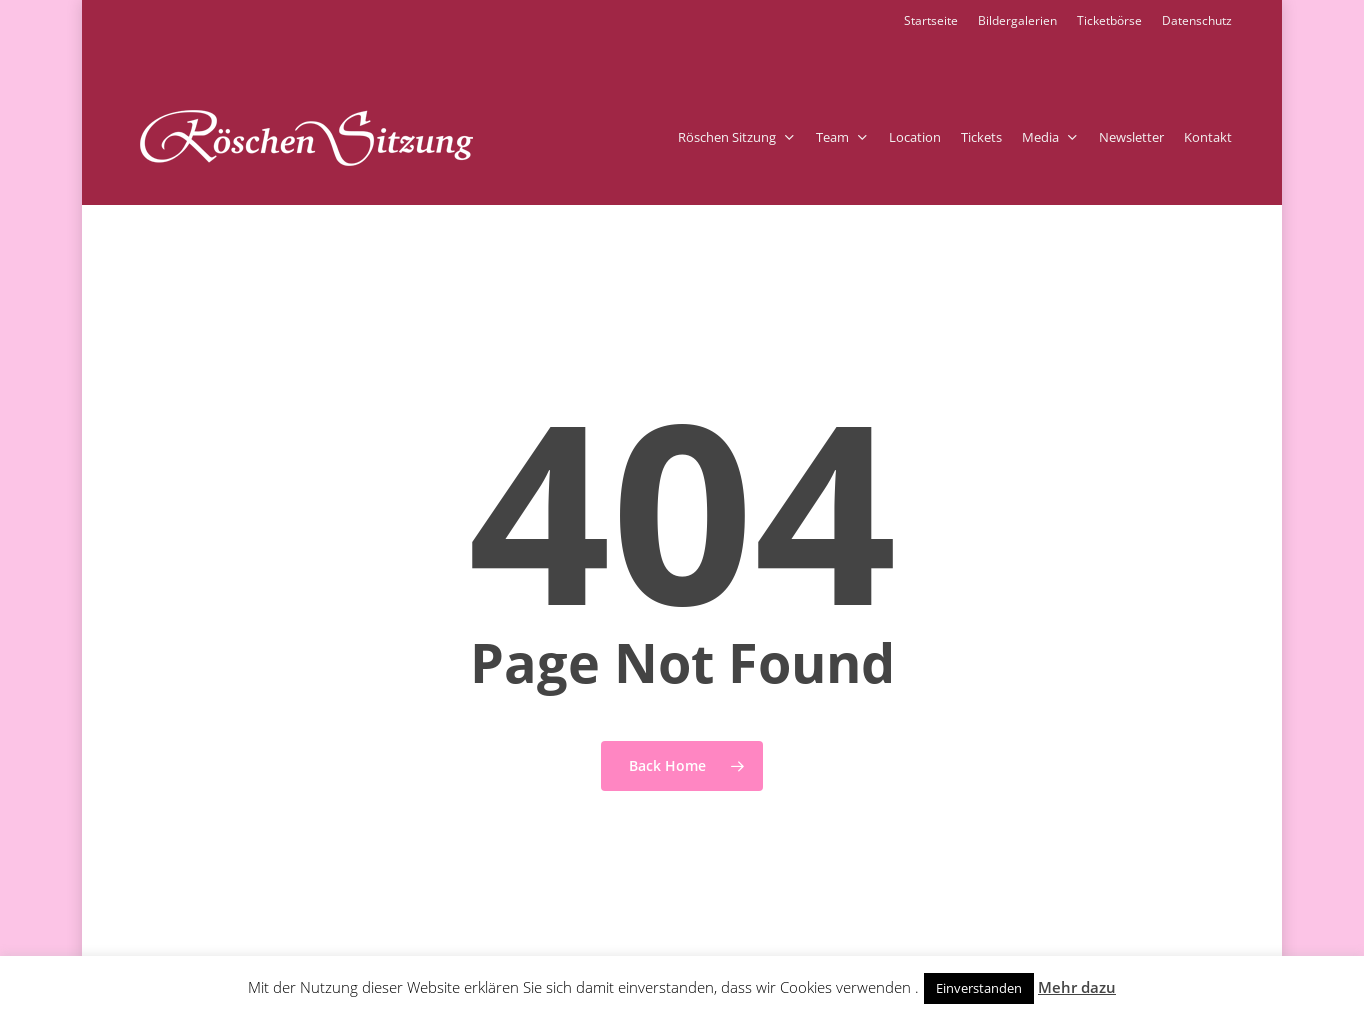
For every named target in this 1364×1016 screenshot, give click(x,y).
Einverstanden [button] (979, 988)
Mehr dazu (1077, 987)
